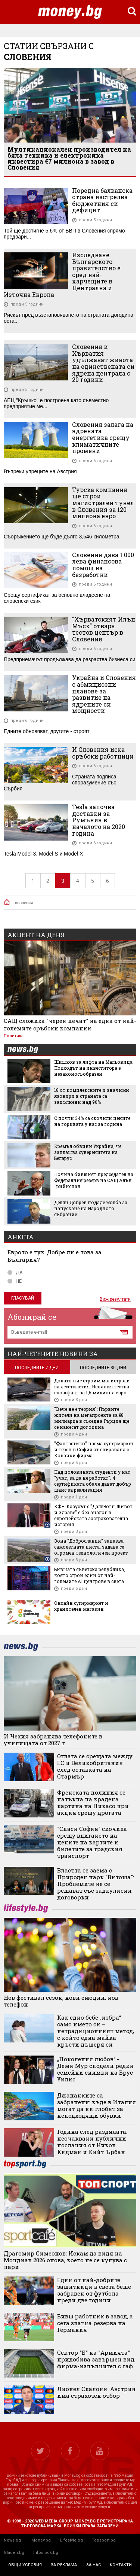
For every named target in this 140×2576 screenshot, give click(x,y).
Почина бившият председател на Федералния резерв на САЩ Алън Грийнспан (93, 1180)
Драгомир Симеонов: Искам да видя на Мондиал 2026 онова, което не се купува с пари (65, 2260)
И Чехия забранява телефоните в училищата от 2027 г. (53, 1739)
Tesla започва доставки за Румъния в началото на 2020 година (98, 820)
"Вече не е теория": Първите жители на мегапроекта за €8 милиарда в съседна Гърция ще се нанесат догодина (91, 1418)
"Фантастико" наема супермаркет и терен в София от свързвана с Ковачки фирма (94, 1449)
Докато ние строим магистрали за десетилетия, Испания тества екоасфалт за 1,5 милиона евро (92, 1386)
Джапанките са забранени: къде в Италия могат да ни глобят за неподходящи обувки (96, 2105)
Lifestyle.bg (71, 2540)
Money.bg (41, 2540)
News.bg (12, 2540)
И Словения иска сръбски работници (103, 752)
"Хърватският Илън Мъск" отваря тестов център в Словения (103, 629)
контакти (121, 2565)
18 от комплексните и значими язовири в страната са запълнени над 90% (91, 1096)
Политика (14, 1035)
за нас (93, 2565)
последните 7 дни (37, 1367)
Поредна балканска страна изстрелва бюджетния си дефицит (102, 200)
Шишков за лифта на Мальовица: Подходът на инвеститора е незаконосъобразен (93, 1068)
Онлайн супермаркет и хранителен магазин (81, 1606)
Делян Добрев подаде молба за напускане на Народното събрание (90, 1208)
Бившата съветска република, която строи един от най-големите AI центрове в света (89, 1575)
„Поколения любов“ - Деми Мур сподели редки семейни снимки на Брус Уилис (95, 2069)
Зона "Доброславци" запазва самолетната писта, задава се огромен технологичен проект (91, 1547)
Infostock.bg (45, 2552)
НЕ (14, 1281)
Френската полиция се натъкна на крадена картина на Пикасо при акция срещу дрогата (93, 1802)
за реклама (64, 2565)
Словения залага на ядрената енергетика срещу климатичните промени (102, 437)
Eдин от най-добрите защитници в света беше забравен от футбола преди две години (94, 2289)
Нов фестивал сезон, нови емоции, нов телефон (61, 2001)
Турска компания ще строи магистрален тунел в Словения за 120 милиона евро (103, 502)
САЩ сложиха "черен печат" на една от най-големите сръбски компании (70, 1024)
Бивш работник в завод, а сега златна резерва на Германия (95, 2323)
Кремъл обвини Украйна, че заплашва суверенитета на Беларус (87, 1152)
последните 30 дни (103, 1367)
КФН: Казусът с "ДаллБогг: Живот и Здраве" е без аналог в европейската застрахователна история (93, 1515)
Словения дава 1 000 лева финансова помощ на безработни (103, 565)
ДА (15, 1272)
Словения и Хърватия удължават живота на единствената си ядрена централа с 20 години (103, 363)
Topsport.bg (104, 2540)
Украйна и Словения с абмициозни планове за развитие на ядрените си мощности (104, 694)
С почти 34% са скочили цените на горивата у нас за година (92, 1121)
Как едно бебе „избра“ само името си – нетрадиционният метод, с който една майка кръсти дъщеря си (95, 2031)
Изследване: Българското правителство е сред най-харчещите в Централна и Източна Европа (62, 275)
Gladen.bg (14, 2552)
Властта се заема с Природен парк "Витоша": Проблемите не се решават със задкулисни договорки (95, 1884)
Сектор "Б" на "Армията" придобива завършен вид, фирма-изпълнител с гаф (96, 2359)
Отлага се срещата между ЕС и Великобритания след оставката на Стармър (95, 1766)
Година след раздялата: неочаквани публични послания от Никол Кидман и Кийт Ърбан (92, 2141)
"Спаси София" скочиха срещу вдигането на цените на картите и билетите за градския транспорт (92, 1842)
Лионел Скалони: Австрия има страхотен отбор (96, 2392)
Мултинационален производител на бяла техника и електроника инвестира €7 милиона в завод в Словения (69, 158)
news (27, 1050)
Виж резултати (115, 1299)
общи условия (25, 2565)
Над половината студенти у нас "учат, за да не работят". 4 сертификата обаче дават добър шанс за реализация (92, 1481)
